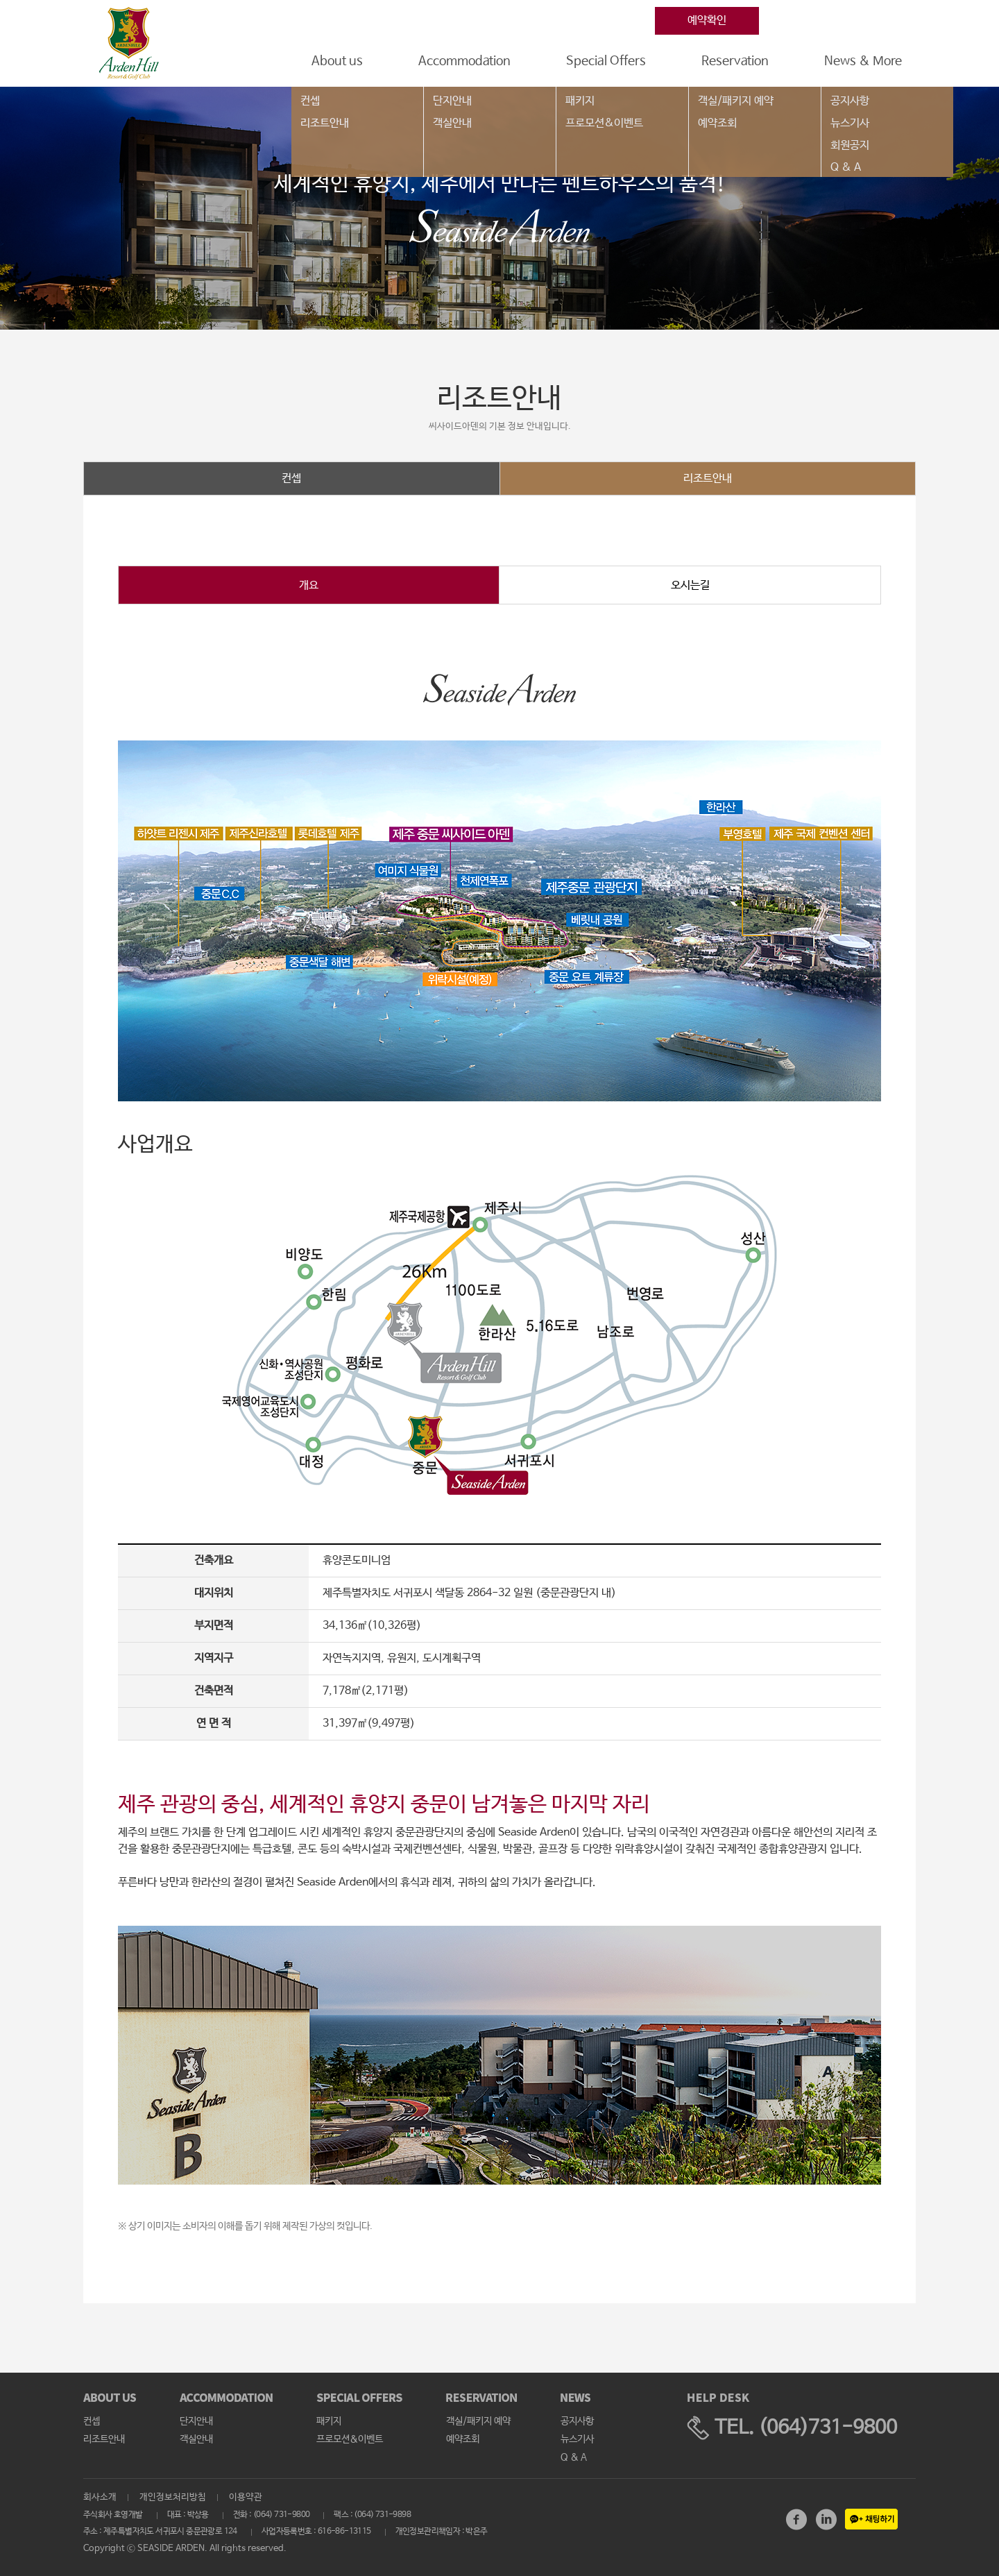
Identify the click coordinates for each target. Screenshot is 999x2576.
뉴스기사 (849, 123)
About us (337, 61)
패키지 (580, 101)
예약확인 (707, 20)
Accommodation (464, 61)
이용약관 (245, 2497)
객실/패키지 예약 (736, 101)
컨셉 (310, 101)
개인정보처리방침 (172, 2497)
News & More (863, 61)
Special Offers (606, 61)
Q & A (845, 167)
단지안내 (452, 101)
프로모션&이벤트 (604, 123)
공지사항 (849, 101)
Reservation (735, 61)
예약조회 (717, 123)
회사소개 (100, 2497)
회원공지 (849, 145)
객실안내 (452, 123)
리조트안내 (324, 123)
